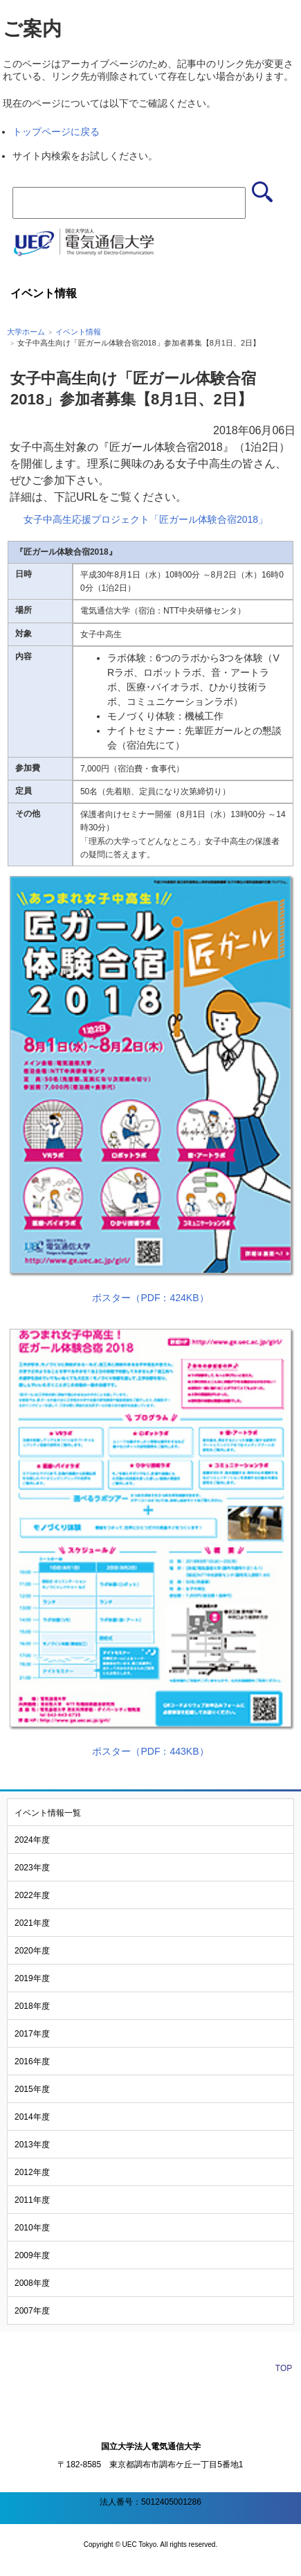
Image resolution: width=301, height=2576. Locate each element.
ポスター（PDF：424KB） (150, 1297)
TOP (283, 2368)
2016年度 (32, 2061)
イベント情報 (78, 332)
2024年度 (32, 1840)
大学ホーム (26, 332)
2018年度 (32, 2006)
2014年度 (32, 2117)
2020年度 (32, 1951)
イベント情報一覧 (48, 1813)
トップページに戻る (56, 131)
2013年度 (32, 2144)
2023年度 (32, 1867)
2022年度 (32, 1895)
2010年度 (32, 2228)
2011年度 (32, 2200)
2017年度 (32, 2034)
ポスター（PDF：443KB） (150, 1751)
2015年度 (32, 2089)
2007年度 (32, 2311)
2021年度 (32, 1923)
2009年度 (32, 2255)
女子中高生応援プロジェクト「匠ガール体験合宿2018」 (146, 519)
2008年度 (32, 2283)
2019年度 (32, 1978)
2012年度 (32, 2172)
